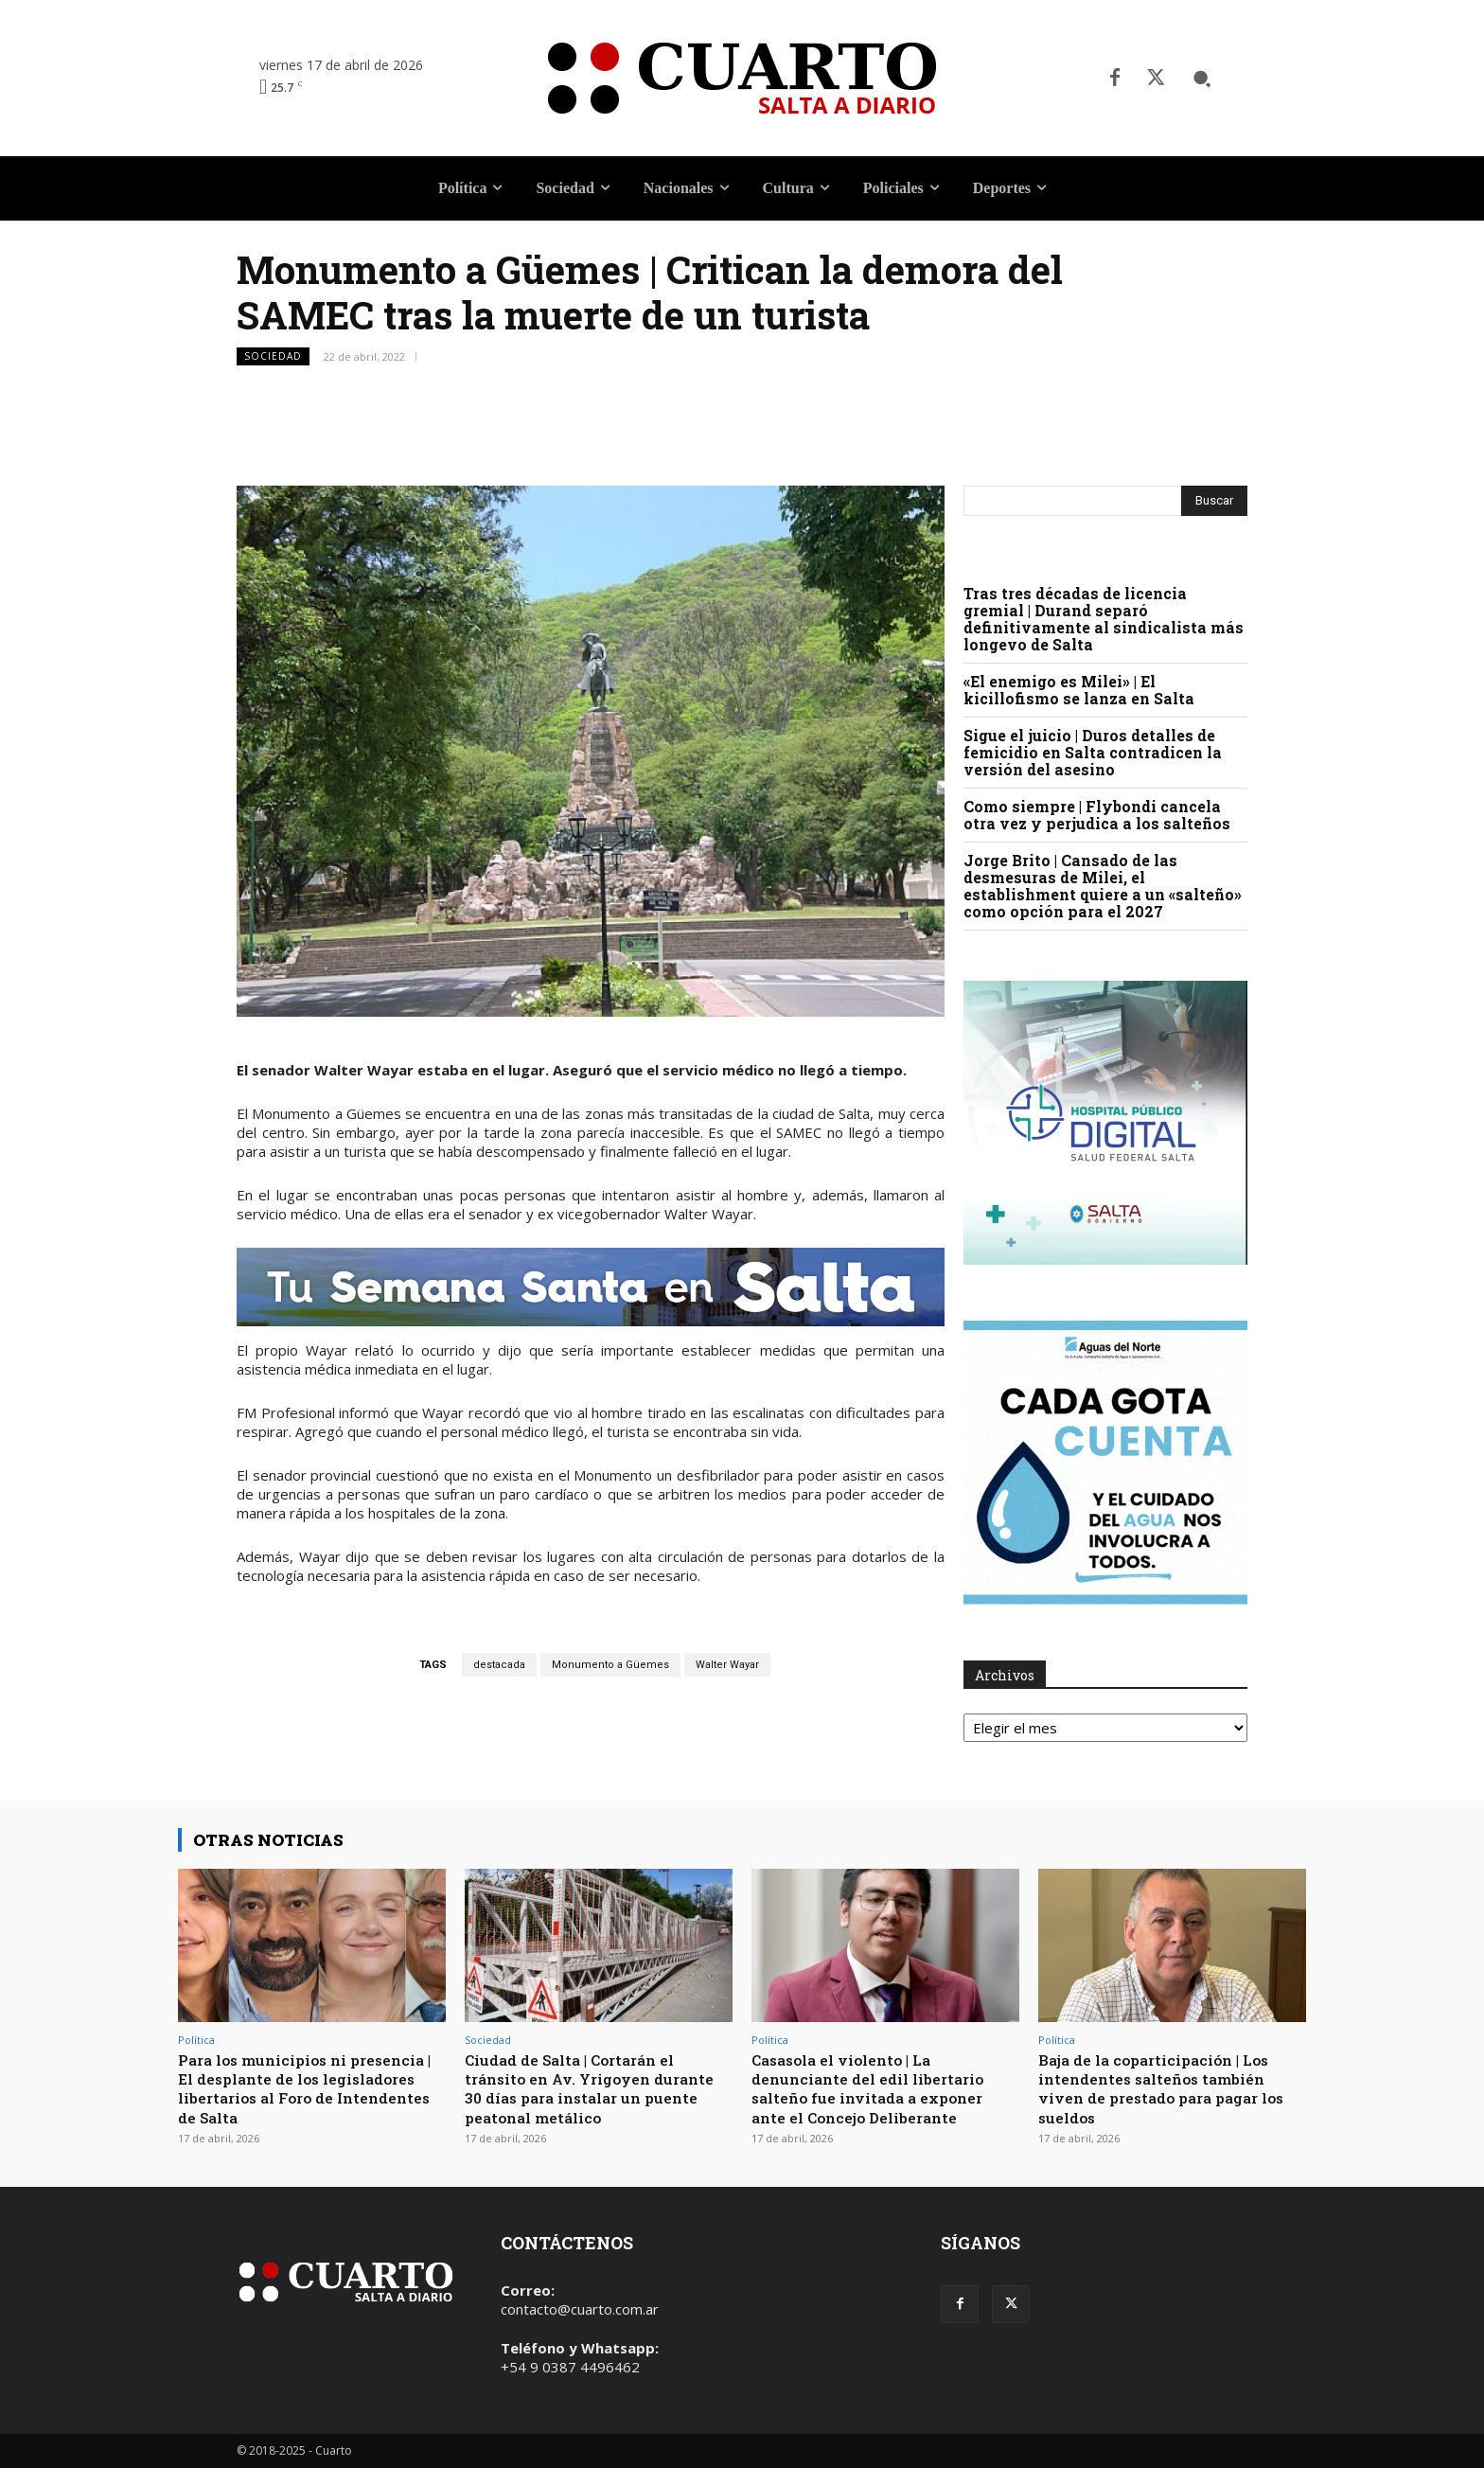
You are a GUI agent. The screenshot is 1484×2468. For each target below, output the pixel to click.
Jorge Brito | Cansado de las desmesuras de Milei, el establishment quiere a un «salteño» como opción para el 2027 (1102, 885)
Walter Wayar (727, 1665)
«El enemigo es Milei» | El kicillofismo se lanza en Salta (1078, 689)
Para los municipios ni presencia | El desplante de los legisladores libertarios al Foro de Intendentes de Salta (305, 2088)
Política (196, 2039)
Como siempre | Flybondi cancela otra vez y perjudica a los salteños (1096, 814)
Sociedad (273, 356)
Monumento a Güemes (610, 1665)
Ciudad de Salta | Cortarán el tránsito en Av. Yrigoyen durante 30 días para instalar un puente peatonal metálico (595, 2088)
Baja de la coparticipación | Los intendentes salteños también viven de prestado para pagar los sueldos (1163, 2088)
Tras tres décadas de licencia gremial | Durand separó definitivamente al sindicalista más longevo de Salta (1103, 618)
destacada (499, 1665)
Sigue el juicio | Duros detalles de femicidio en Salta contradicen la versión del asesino (1092, 752)
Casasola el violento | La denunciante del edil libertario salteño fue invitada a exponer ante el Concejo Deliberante (878, 2088)
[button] (1202, 78)
